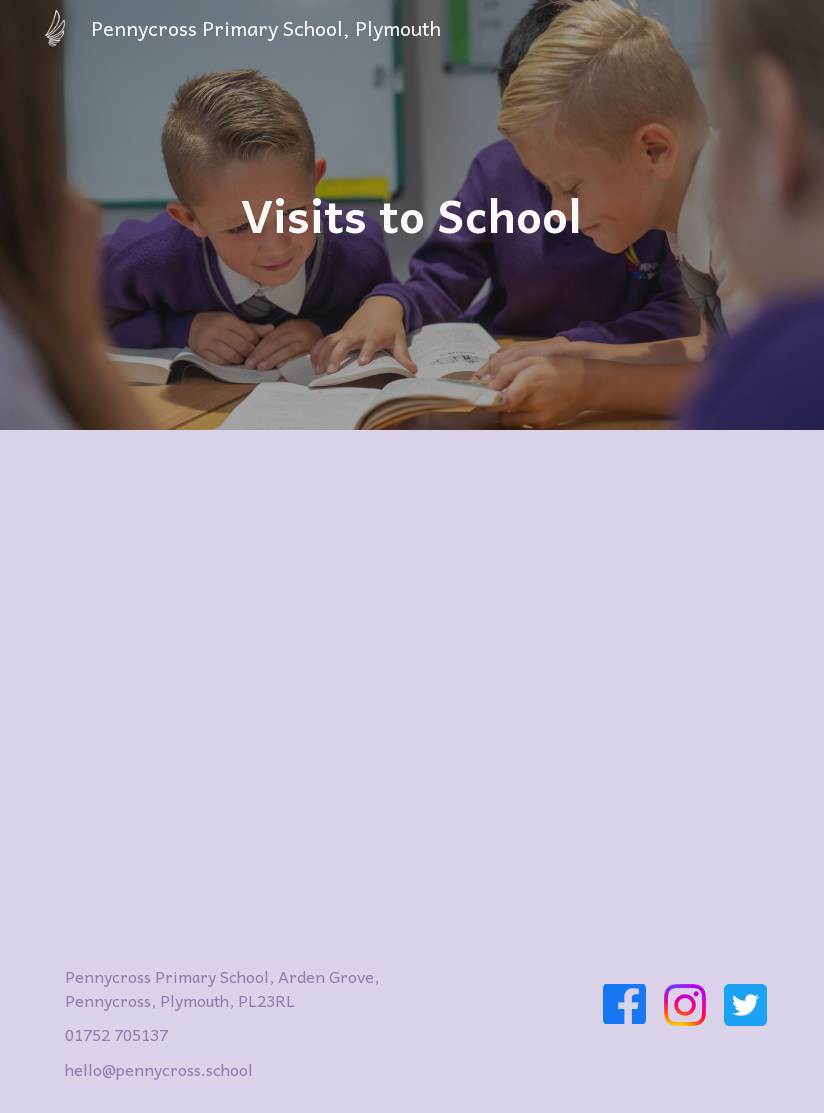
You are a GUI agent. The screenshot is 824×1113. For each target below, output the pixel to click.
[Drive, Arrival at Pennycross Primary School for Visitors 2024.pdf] (412, 680)
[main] (411, 215)
